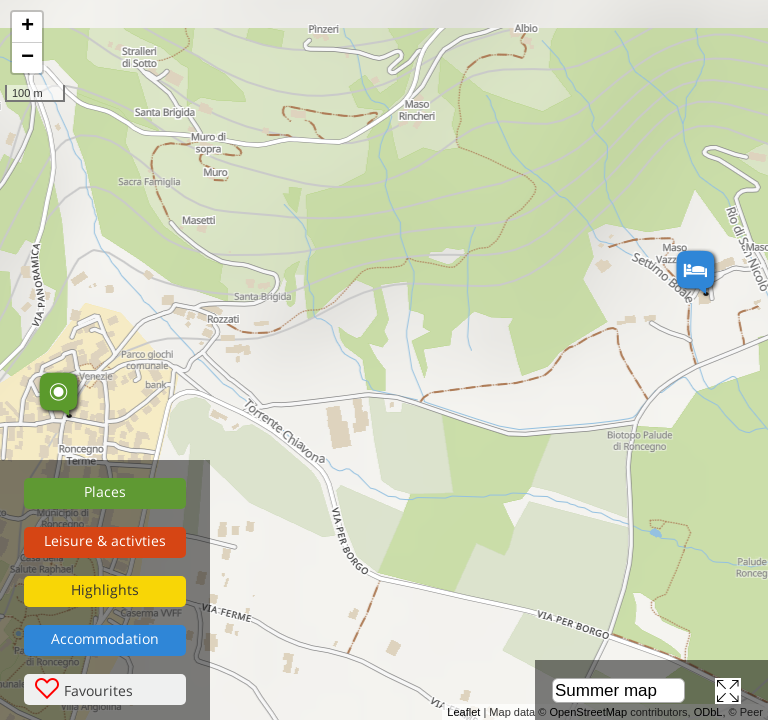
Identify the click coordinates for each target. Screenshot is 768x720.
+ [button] (27, 27)
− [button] (27, 58)
